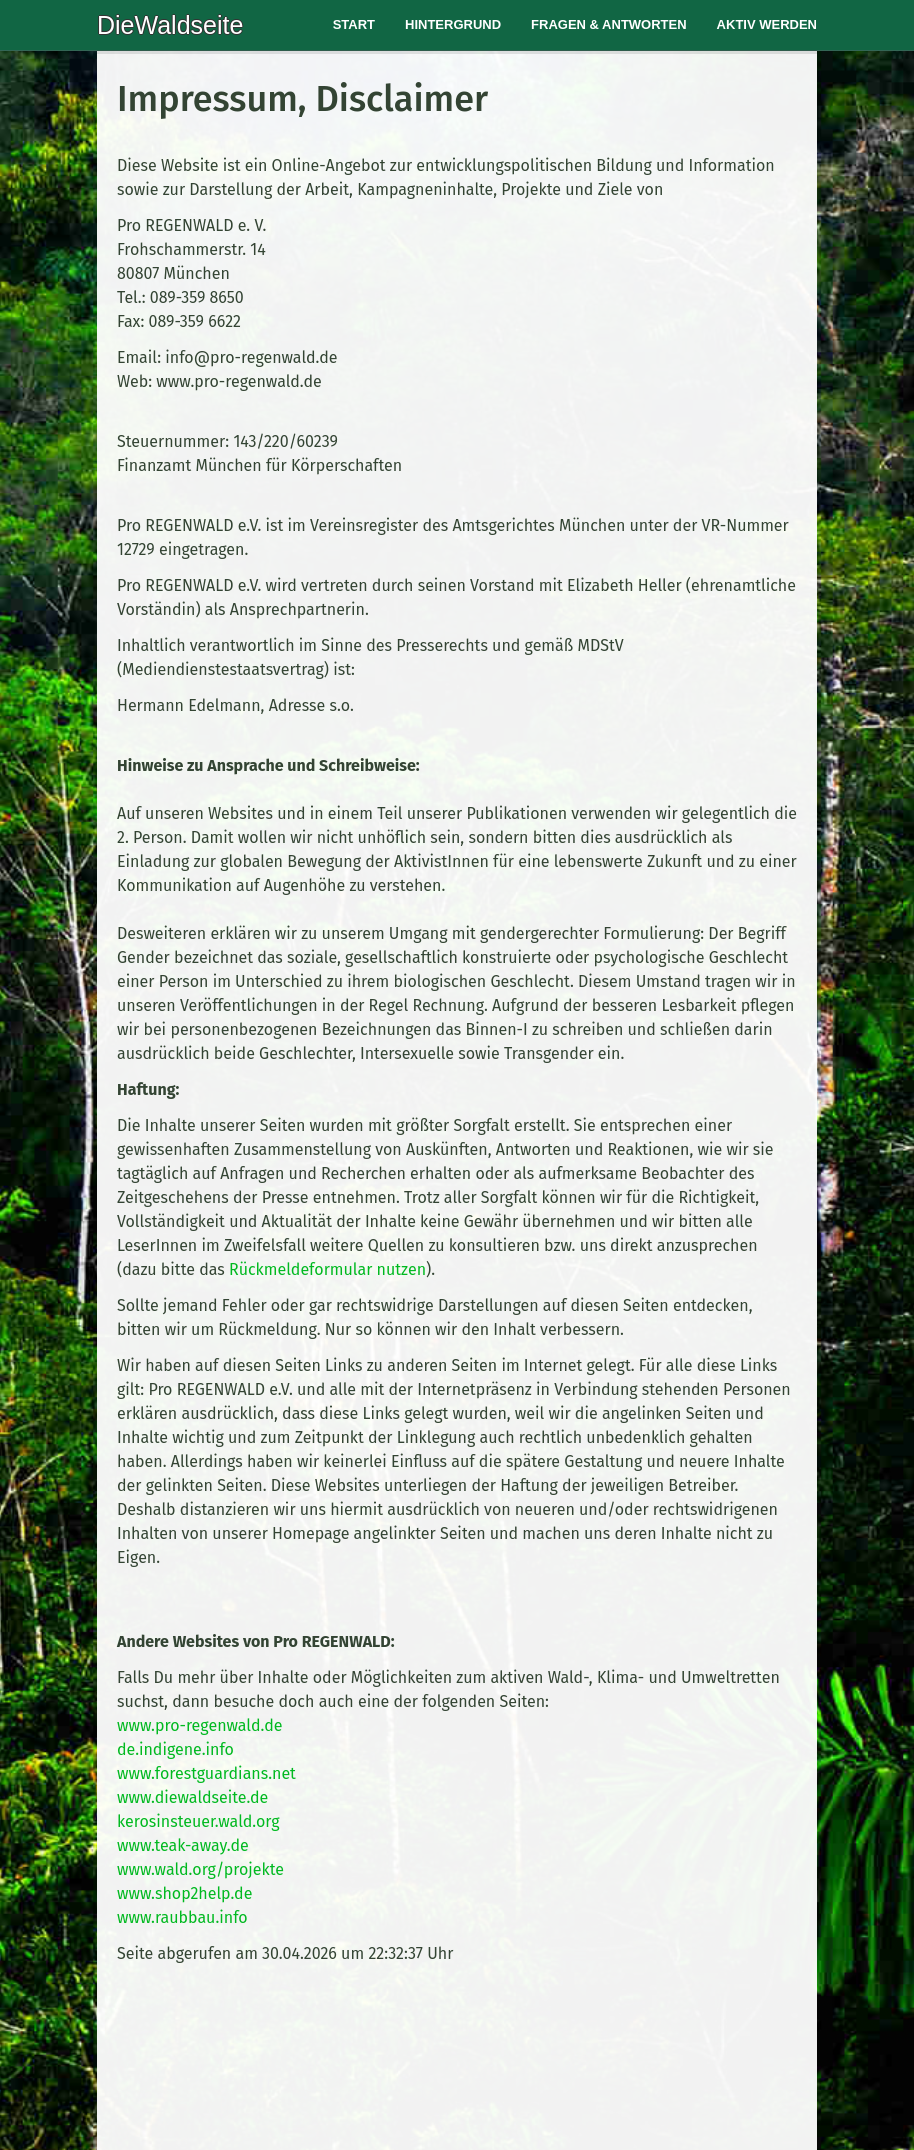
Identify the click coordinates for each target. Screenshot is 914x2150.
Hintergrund (453, 24)
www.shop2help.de (184, 1893)
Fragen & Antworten (609, 24)
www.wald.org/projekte (200, 1869)
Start (354, 24)
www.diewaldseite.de (192, 1797)
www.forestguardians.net (206, 1773)
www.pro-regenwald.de (199, 1725)
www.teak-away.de (183, 1845)
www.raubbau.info (182, 1917)
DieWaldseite (170, 25)
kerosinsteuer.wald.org (198, 1821)
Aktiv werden (767, 24)
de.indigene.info (175, 1749)
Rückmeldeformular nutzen (327, 1269)
